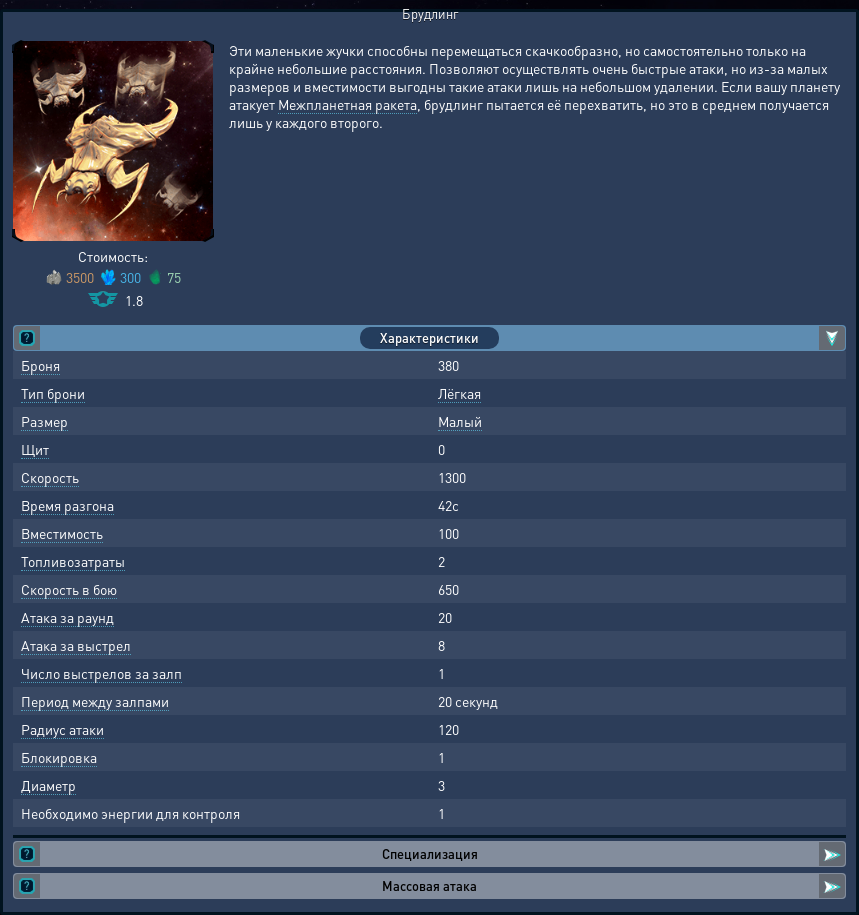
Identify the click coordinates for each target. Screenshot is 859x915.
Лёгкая (459, 393)
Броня (40, 365)
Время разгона (67, 505)
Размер (44, 421)
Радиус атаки (62, 729)
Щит (35, 449)
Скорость (50, 477)
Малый (460, 421)
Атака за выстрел (76, 645)
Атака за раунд (67, 617)
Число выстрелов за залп (101, 673)
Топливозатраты (73, 561)
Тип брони (53, 393)
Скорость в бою (69, 589)
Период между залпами (95, 701)
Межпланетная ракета (347, 104)
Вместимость (62, 533)
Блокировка (59, 757)
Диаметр (48, 785)
